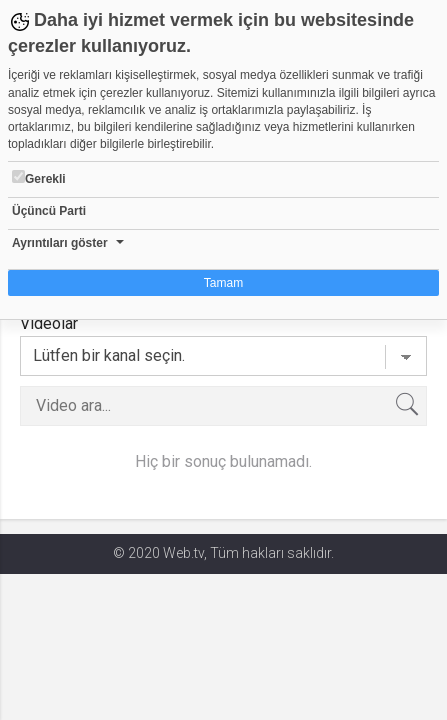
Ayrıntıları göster (60, 243)
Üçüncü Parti (49, 211)
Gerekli (39, 178)
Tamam (223, 283)
